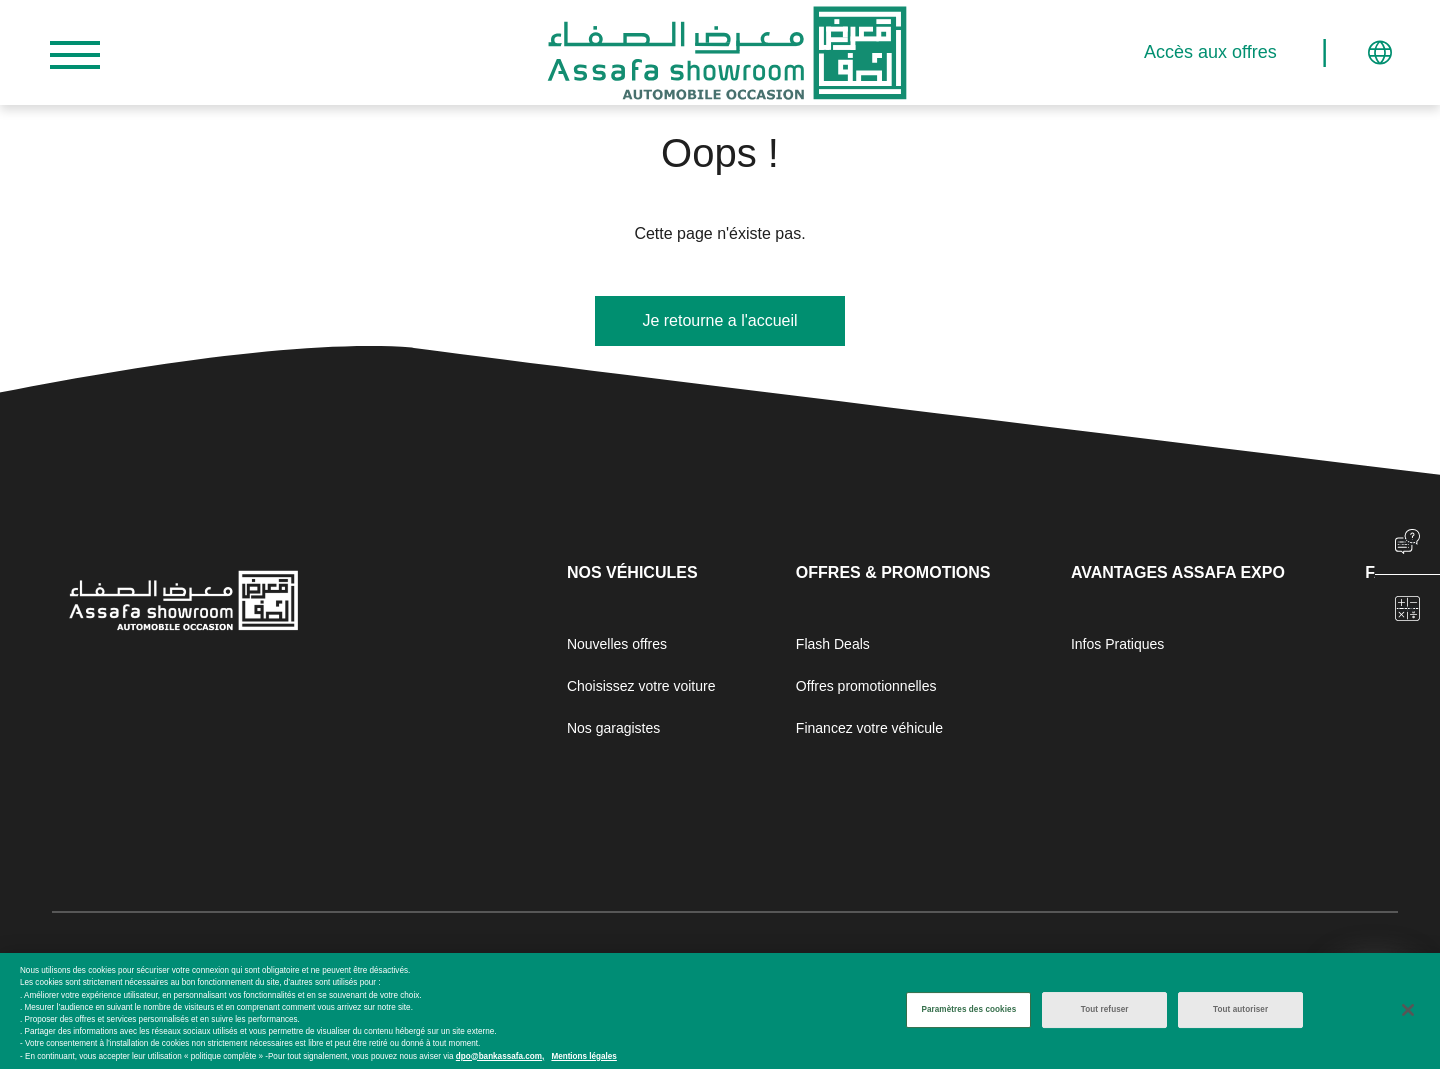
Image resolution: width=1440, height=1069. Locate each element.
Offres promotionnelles (866, 686)
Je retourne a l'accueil (719, 320)
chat (1407, 541)
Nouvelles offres (617, 644)
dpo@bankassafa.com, (500, 1056)
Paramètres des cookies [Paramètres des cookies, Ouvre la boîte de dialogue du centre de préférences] (968, 1010)
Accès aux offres (1238, 53)
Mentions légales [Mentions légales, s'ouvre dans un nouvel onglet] (583, 1056)
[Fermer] (1408, 1011)
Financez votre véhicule (869, 728)
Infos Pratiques (1117, 644)
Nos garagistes (613, 728)
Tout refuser (1105, 1010)
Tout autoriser (1240, 1010)
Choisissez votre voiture (641, 686)
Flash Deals (833, 644)
